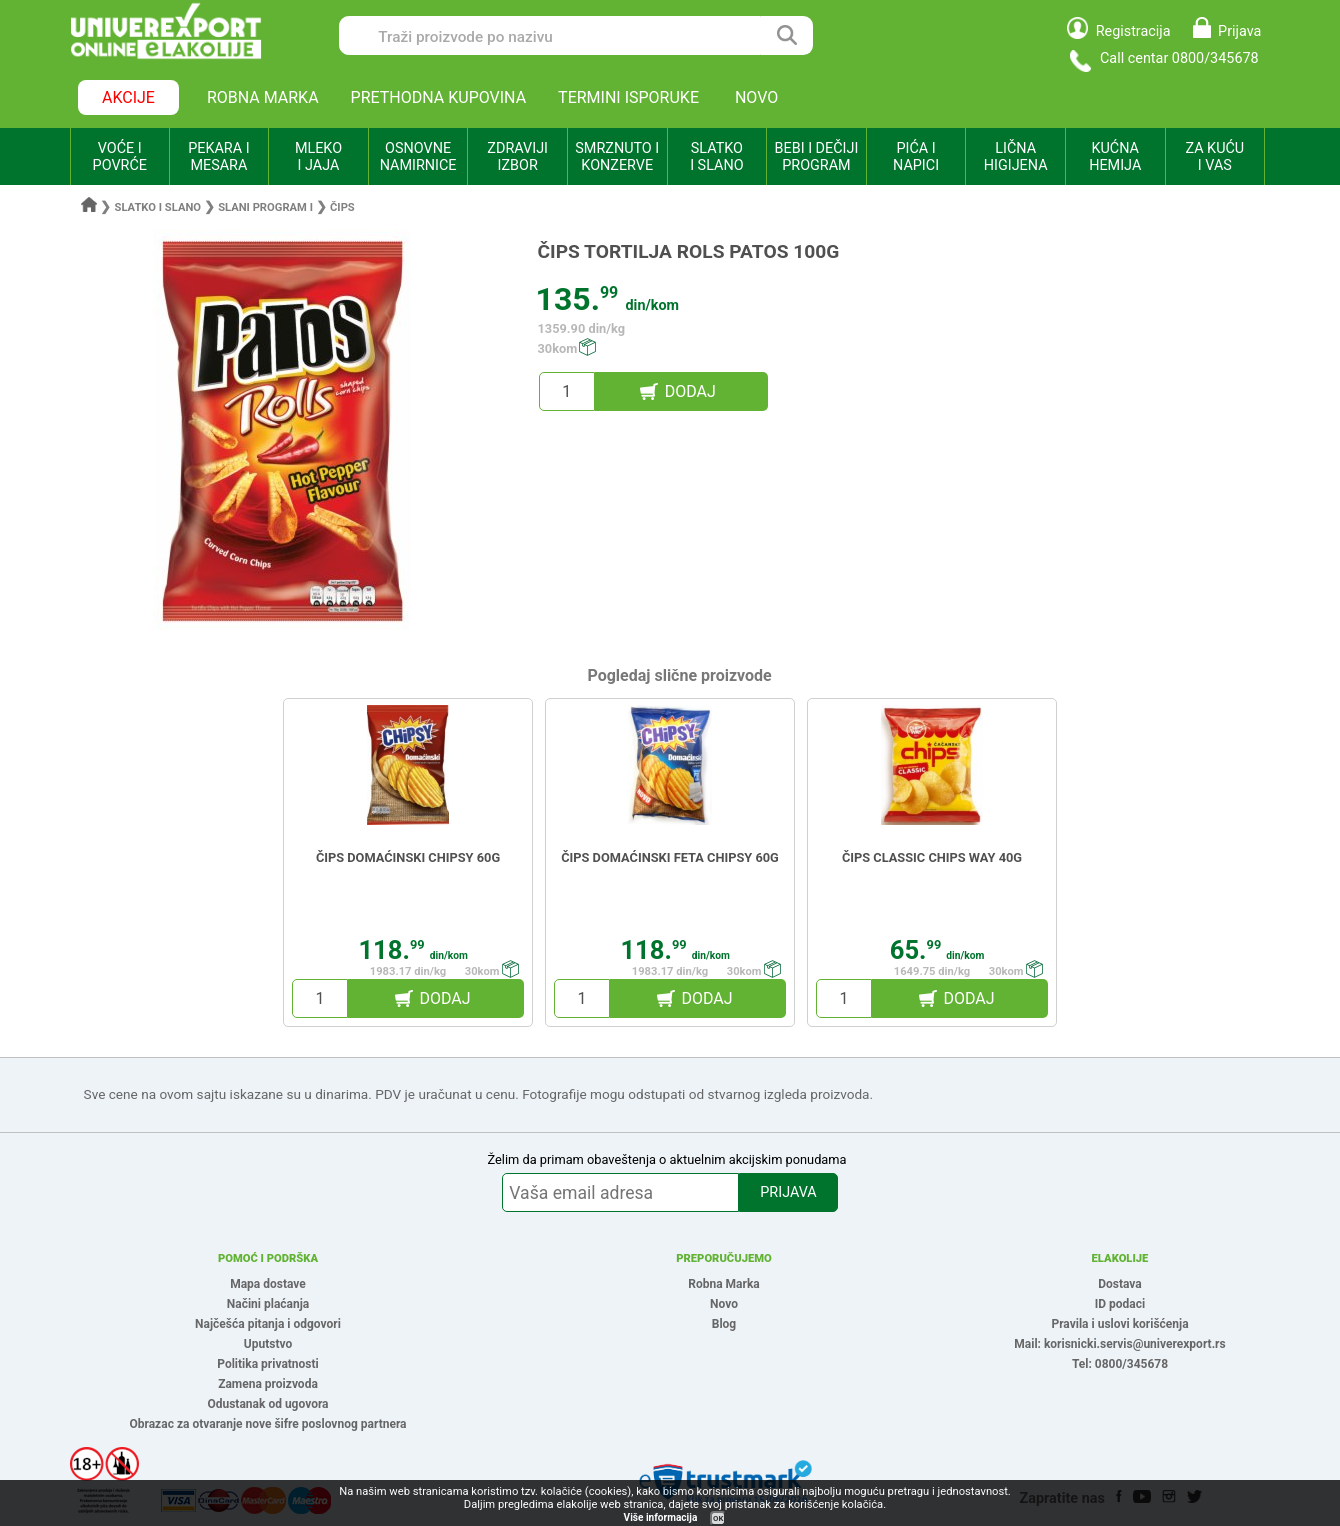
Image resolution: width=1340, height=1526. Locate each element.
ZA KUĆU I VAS (1214, 157)
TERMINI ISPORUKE (628, 97)
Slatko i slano (158, 207)
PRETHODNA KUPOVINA (439, 97)
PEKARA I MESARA (218, 157)
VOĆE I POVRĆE (120, 157)
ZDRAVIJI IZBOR (517, 157)
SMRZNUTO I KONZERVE (617, 157)
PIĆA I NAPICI (916, 157)
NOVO (756, 97)
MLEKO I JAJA (318, 157)
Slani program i (265, 207)
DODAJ (690, 391)
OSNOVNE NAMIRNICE (418, 157)
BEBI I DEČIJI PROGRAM (817, 157)
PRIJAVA (788, 1192)
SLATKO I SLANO (716, 157)
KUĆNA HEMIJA (1115, 157)
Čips (342, 207)
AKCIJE (128, 97)
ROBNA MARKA (263, 97)
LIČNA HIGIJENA (1016, 157)
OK (718, 1518)
